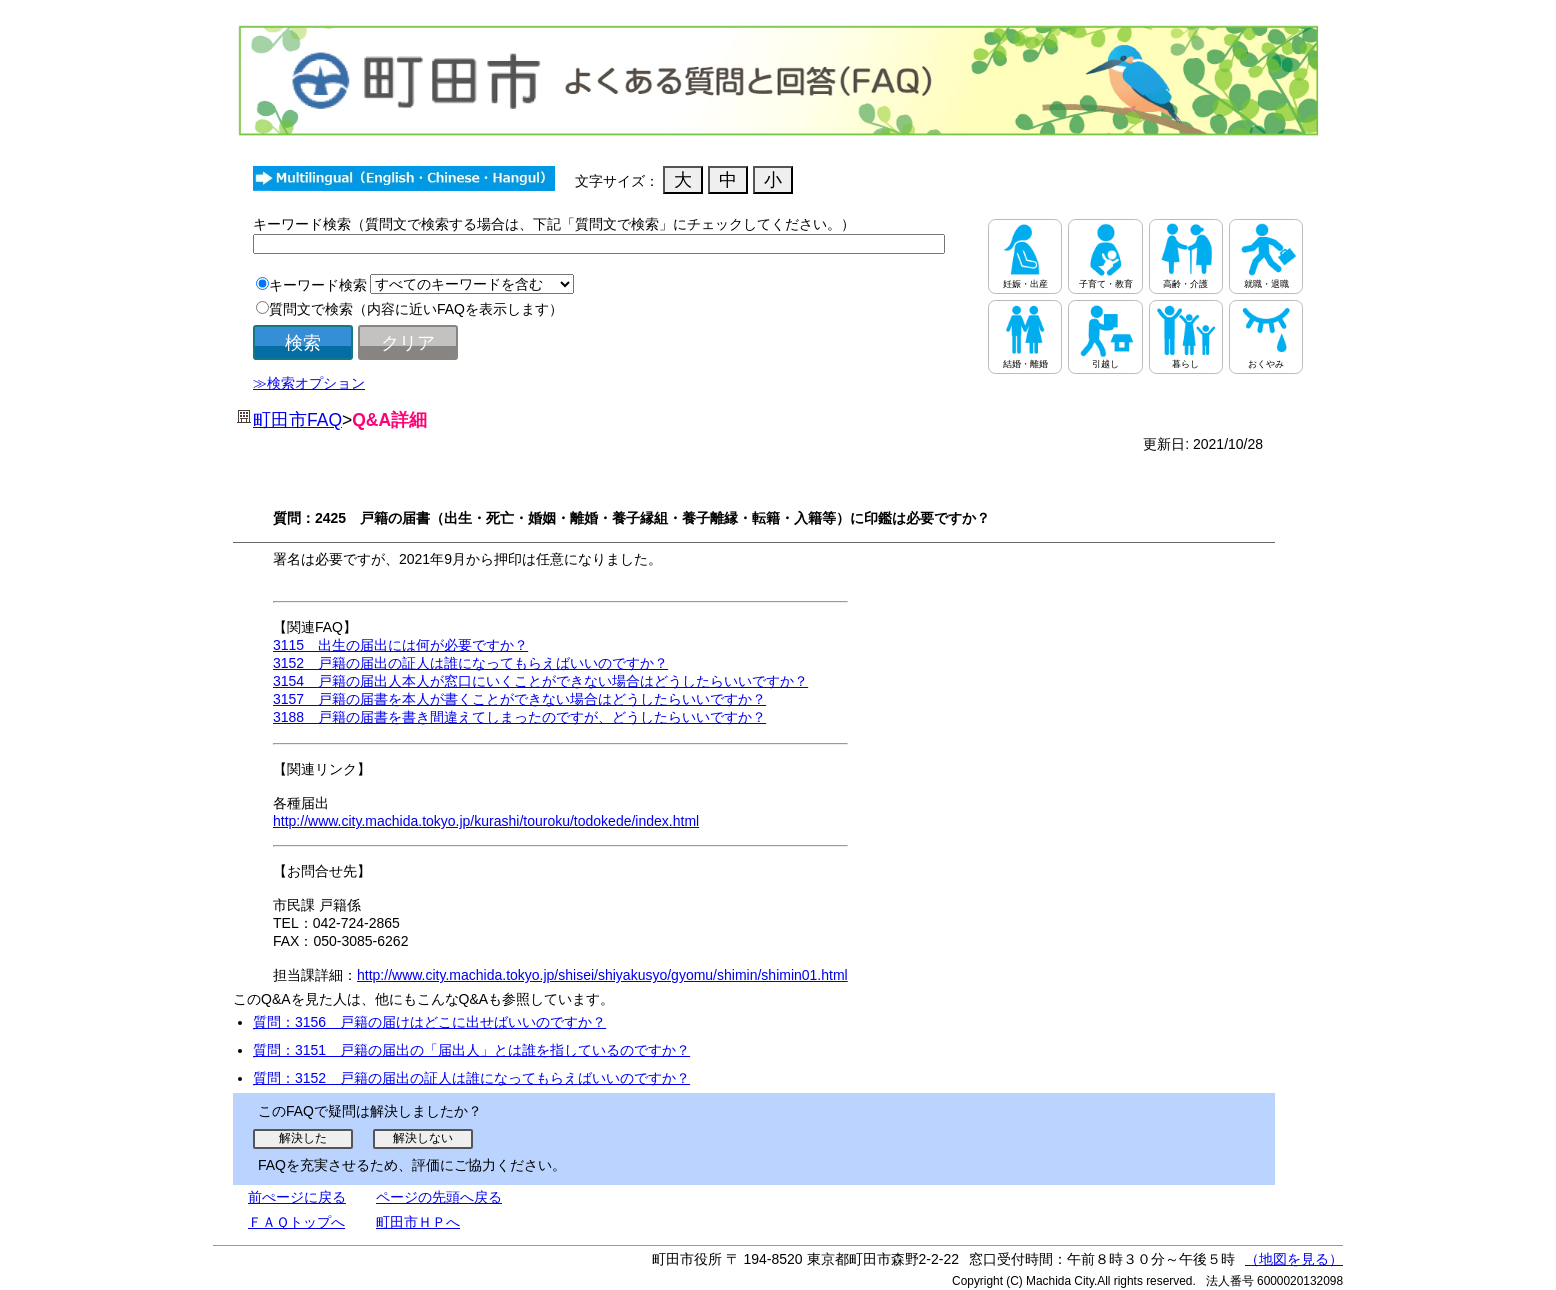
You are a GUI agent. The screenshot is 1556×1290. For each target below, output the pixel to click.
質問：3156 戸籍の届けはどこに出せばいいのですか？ (429, 1022)
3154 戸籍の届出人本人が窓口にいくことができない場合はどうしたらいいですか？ (540, 681)
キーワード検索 (318, 285)
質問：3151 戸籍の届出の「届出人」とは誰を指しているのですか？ (471, 1050)
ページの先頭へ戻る (439, 1197)
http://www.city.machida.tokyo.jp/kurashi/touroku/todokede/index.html (486, 821)
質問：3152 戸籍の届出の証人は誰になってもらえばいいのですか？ (471, 1078)
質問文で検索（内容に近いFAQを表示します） (416, 309)
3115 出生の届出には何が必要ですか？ (400, 645)
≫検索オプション (309, 383)
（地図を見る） (1294, 1259)
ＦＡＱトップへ (296, 1222)
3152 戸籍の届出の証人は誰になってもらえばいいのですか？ (470, 663)
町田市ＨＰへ (418, 1222)
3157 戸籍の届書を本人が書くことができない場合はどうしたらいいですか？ (519, 699)
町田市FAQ (297, 420)
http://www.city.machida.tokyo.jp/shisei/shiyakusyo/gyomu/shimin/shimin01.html (602, 975)
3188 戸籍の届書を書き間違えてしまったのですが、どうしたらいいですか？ (519, 717)
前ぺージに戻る (297, 1197)
